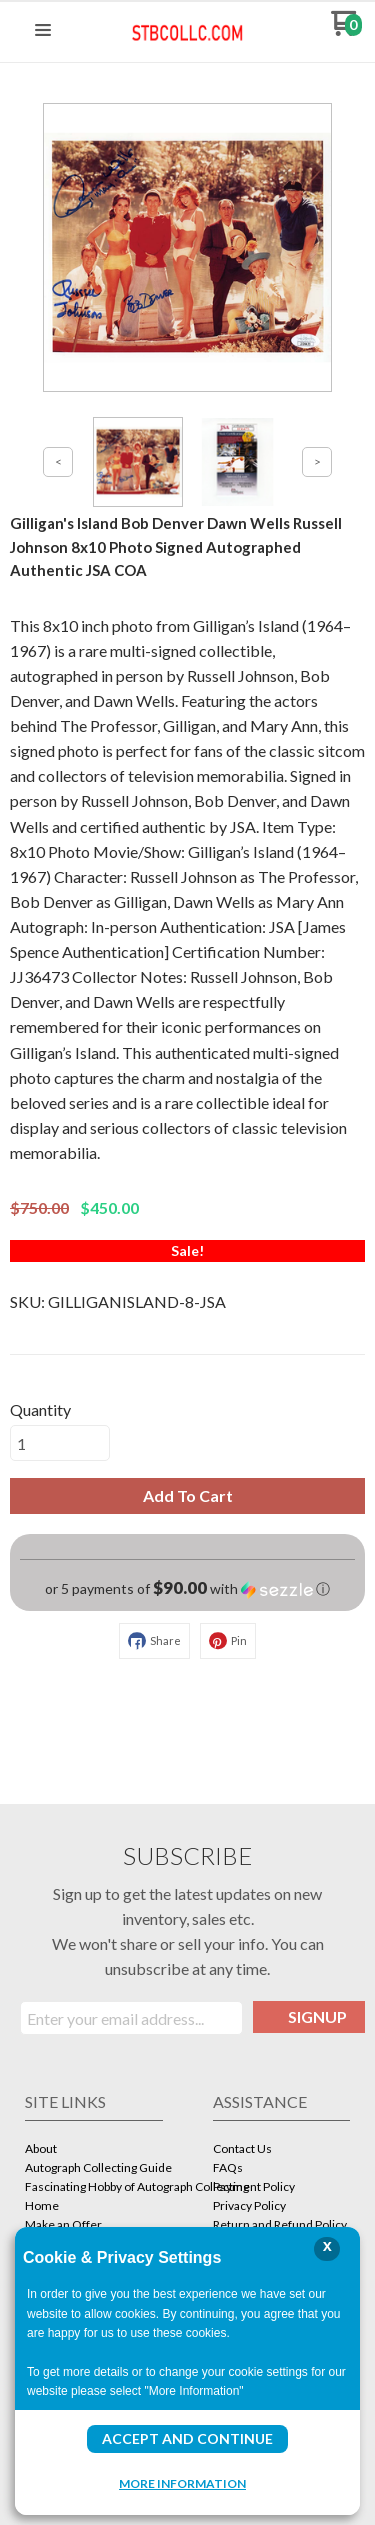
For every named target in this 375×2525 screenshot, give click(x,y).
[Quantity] (60, 1443)
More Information (182, 2483)
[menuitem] (94, 2150)
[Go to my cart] (346, 30)
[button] (43, 31)
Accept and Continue (187, 2438)
